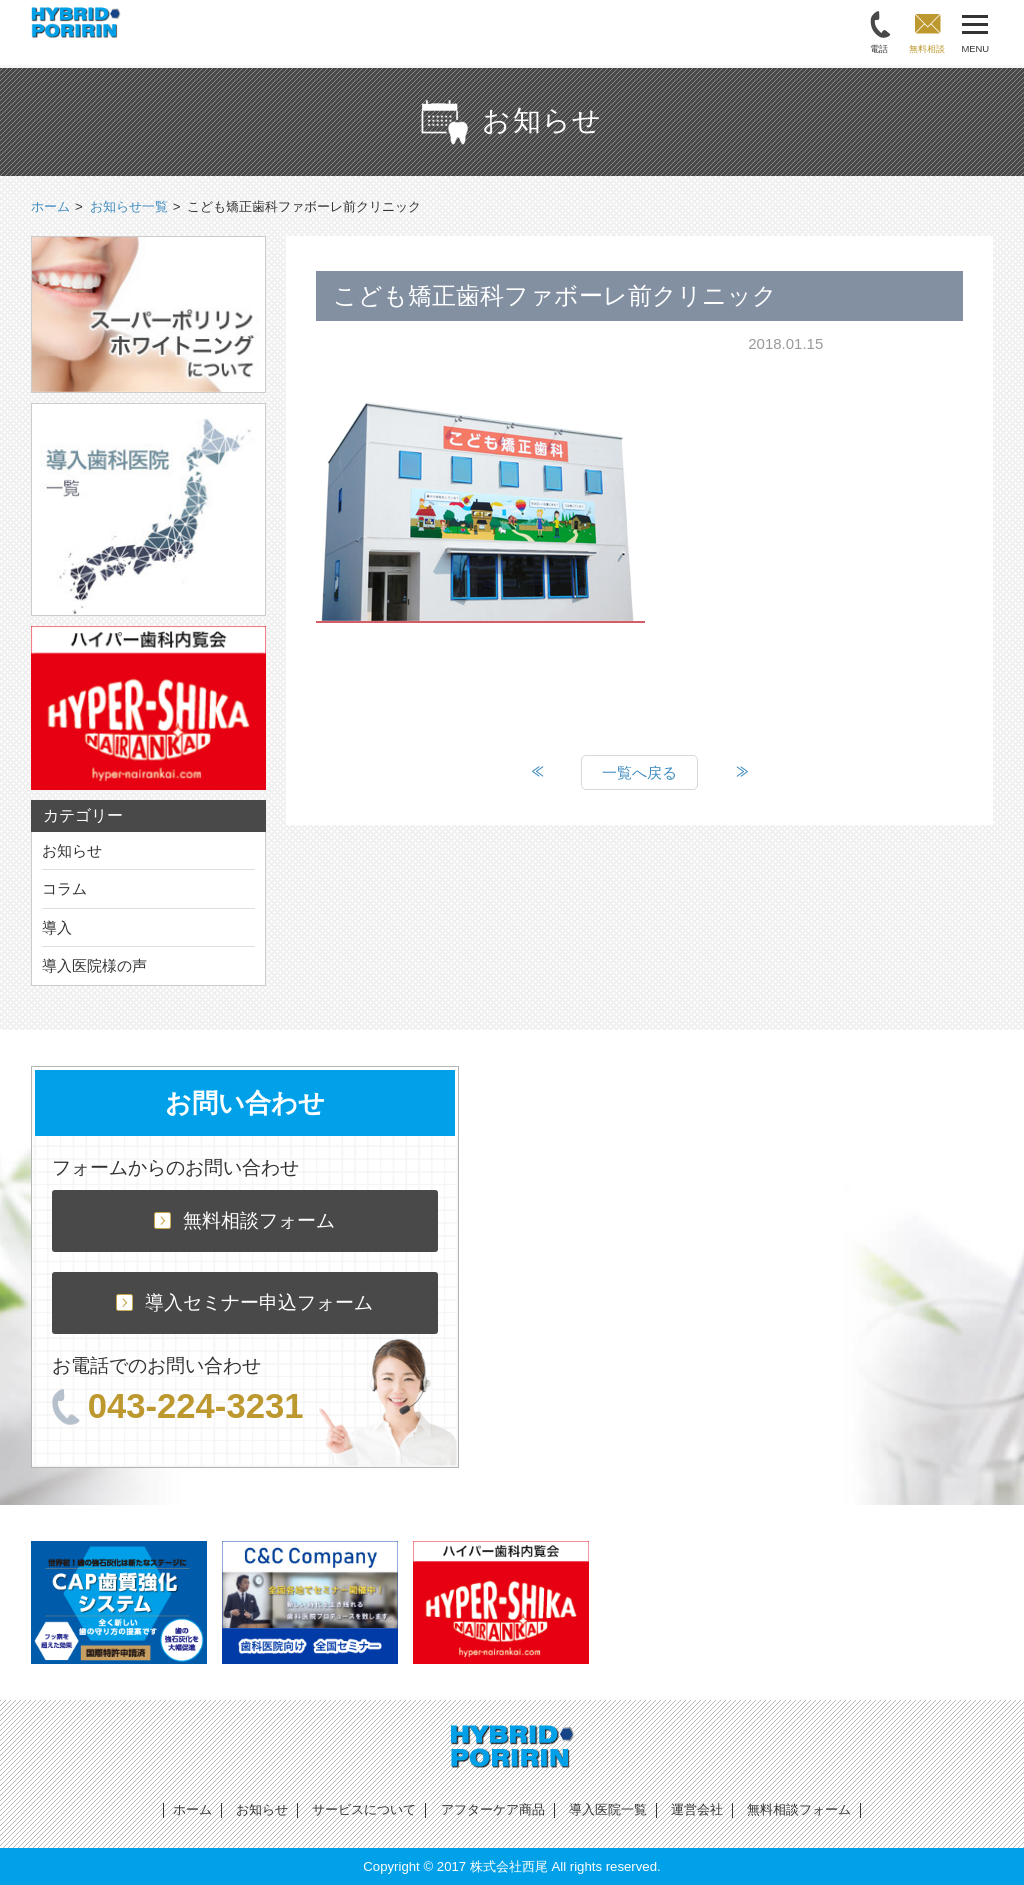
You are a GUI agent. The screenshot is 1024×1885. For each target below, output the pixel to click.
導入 (57, 927)
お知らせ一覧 (129, 206)
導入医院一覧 (608, 1809)
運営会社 (697, 1809)
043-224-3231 (178, 1406)
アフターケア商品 (493, 1809)
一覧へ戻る (639, 772)
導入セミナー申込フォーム (244, 1302)
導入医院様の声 (94, 965)
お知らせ (72, 850)
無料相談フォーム (244, 1220)
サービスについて (364, 1809)
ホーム (192, 1809)
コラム (64, 888)
